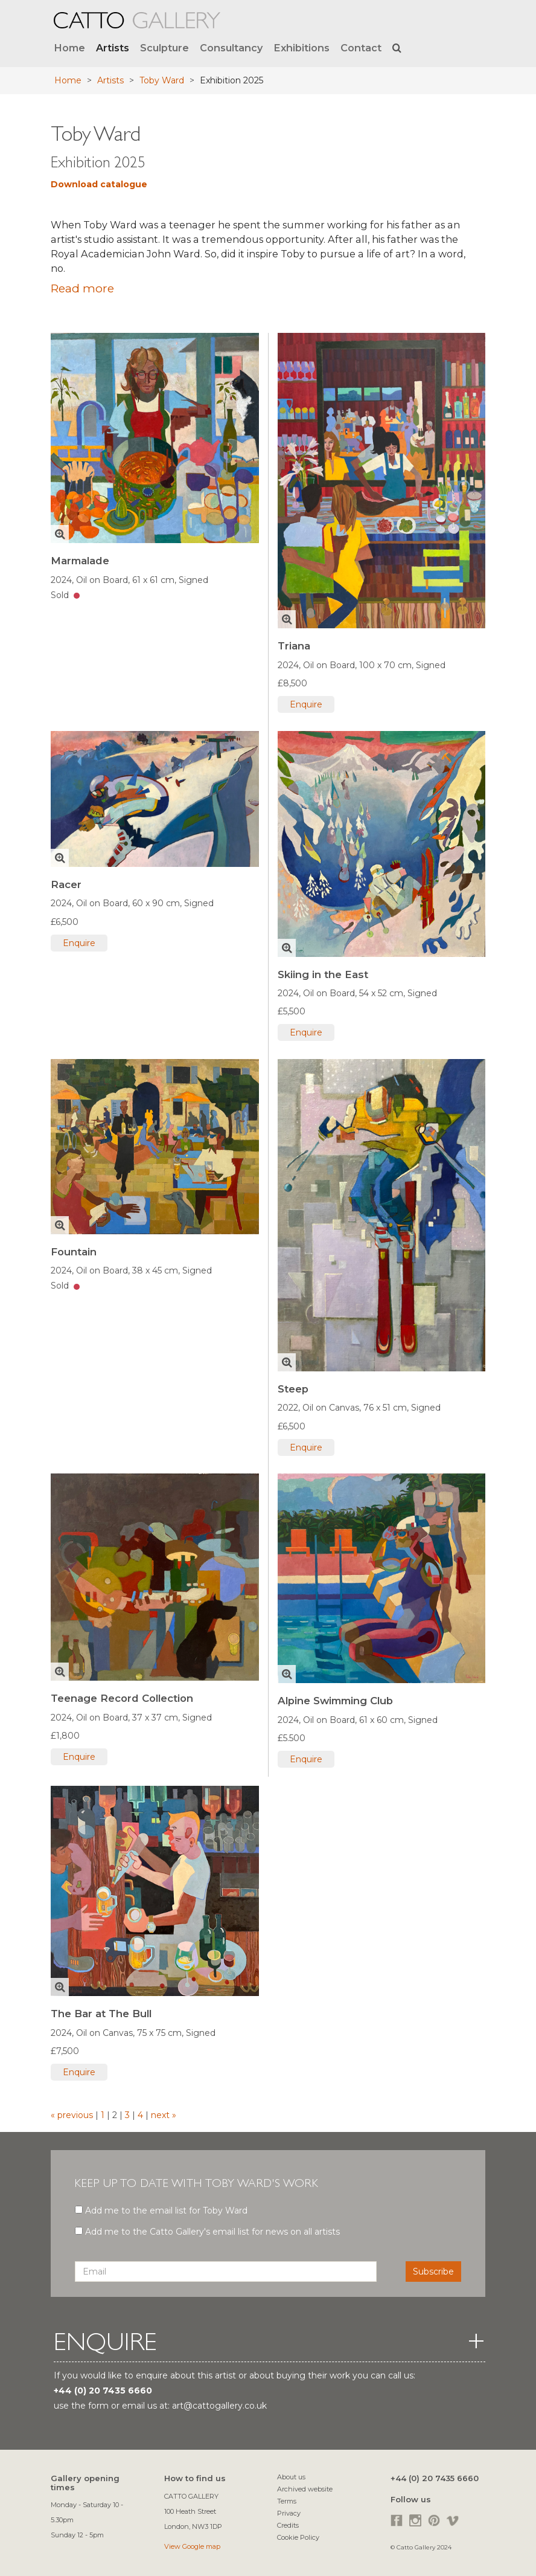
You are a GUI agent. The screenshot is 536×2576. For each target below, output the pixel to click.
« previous (73, 2115)
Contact (360, 48)
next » (162, 2115)
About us (291, 2477)
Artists (112, 48)
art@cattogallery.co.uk (219, 2405)
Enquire (306, 704)
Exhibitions (301, 48)
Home (69, 48)
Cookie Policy (298, 2537)
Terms (286, 2501)
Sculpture (164, 48)
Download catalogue (99, 184)
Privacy (289, 2513)
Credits (288, 2525)
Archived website (305, 2489)
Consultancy (231, 48)
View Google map (192, 2546)
